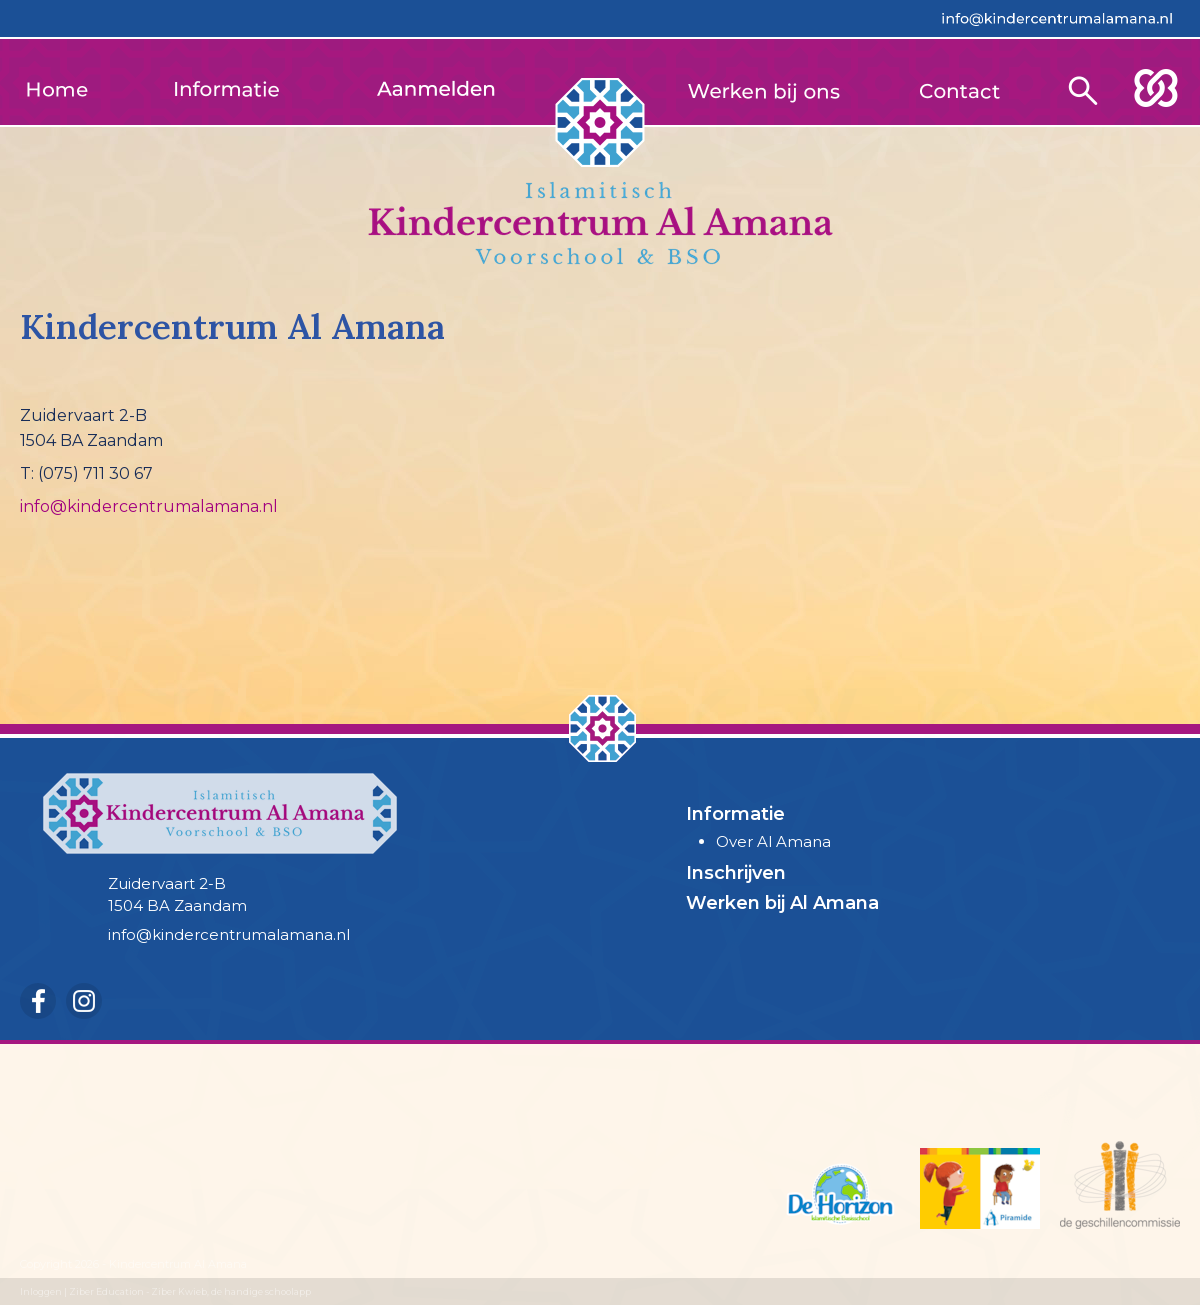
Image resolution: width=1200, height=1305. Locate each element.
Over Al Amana (773, 841)
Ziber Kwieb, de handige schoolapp (231, 1291)
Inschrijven (736, 873)
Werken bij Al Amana (782, 903)
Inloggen (41, 1291)
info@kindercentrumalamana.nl (149, 506)
